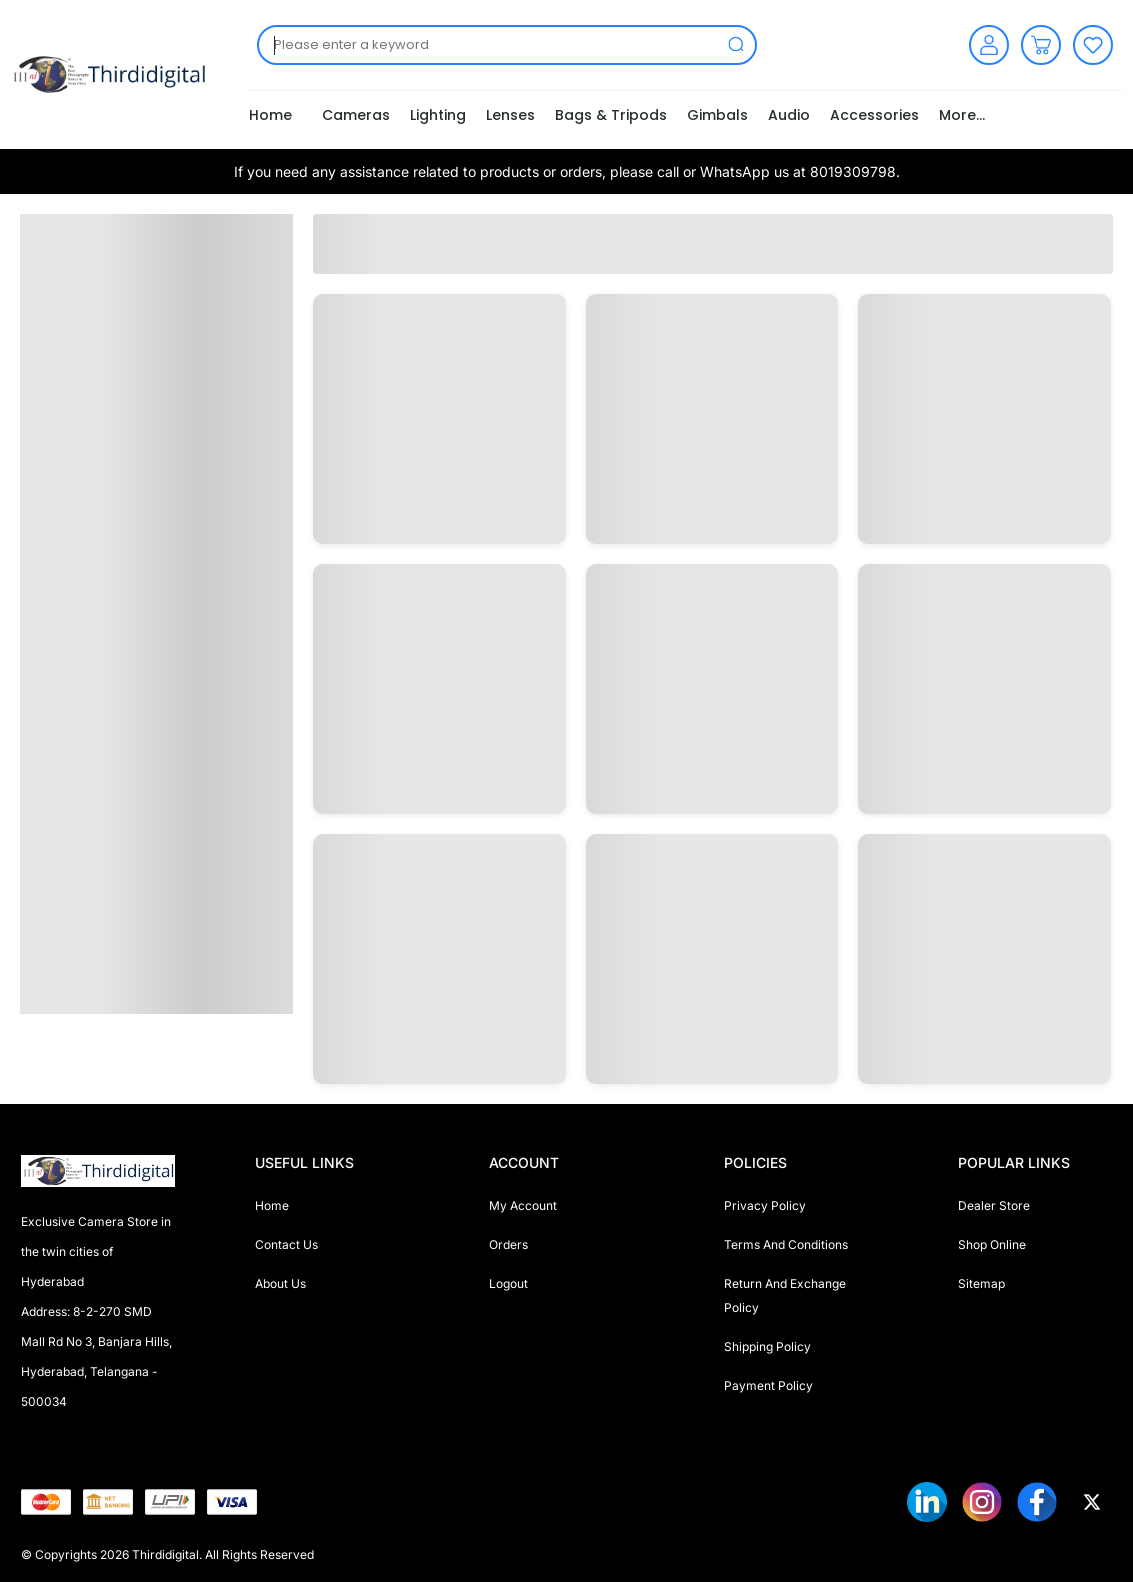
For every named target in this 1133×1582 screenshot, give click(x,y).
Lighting (438, 115)
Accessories (874, 115)
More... (962, 115)
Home (270, 115)
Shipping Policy (767, 1346)
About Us (280, 1283)
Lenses (510, 115)
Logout (508, 1283)
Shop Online (992, 1244)
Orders (508, 1244)
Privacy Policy (765, 1205)
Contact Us (286, 1244)
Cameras (356, 115)
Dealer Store (994, 1205)
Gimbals (717, 115)
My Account (523, 1205)
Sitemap (981, 1283)
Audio (789, 115)
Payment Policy (768, 1385)
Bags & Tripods (611, 115)
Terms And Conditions (786, 1244)
